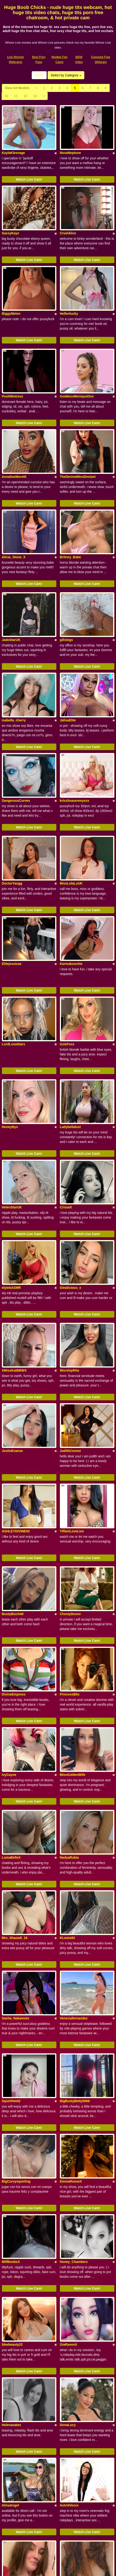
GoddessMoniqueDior (77, 368)
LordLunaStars (13, 959)
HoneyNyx (10, 1035)
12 (25, 96)
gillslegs (66, 590)
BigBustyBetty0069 (75, 1924)
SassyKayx (10, 219)
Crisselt (66, 1108)
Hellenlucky (69, 292)
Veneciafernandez (74, 1848)
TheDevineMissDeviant (78, 441)
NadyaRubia (69, 1702)
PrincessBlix (70, 1553)
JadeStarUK (11, 590)
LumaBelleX (11, 1702)
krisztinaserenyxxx (74, 737)
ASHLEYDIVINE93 (16, 1404)
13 (35, 96)
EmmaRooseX (71, 1997)
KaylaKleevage (13, 146)
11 (16, 96)
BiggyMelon (11, 292)
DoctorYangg (12, 813)
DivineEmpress (14, 1553)
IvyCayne (9, 1626)
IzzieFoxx (67, 959)
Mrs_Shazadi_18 (14, 1775)
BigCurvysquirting (16, 1997)
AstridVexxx (69, 2293)
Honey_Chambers (74, 2071)
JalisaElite (68, 664)
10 (6, 96)
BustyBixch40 (13, 1479)
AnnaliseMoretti (14, 441)
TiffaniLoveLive (72, 1404)
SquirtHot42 (11, 1924)
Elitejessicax (12, 886)
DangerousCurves (16, 737)
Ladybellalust (70, 1035)
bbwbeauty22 (12, 2146)
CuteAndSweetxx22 (75, 2369)
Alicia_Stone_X (14, 515)
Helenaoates (11, 2220)
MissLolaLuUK (71, 813)
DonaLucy (68, 2220)
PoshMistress (12, 368)
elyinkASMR (11, 1181)
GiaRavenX (68, 2146)
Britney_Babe (70, 515)
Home (39, 75)
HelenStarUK (12, 1108)
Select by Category (66, 75)
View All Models (17, 88)
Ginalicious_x (70, 1181)
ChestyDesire (70, 1479)
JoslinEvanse (12, 1330)
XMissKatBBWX (14, 1257)
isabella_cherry (14, 664)
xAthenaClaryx (13, 2369)
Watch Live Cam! (29, 172)
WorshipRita (69, 1257)
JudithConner (70, 1330)
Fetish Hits (75, 2565)
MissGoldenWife (72, 1626)
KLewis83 (67, 1775)
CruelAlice (68, 219)
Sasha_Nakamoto (15, 1848)
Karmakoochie (71, 886)
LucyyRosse (11, 2442)
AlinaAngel (10, 2293)
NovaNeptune (70, 146)
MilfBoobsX (11, 2071)
